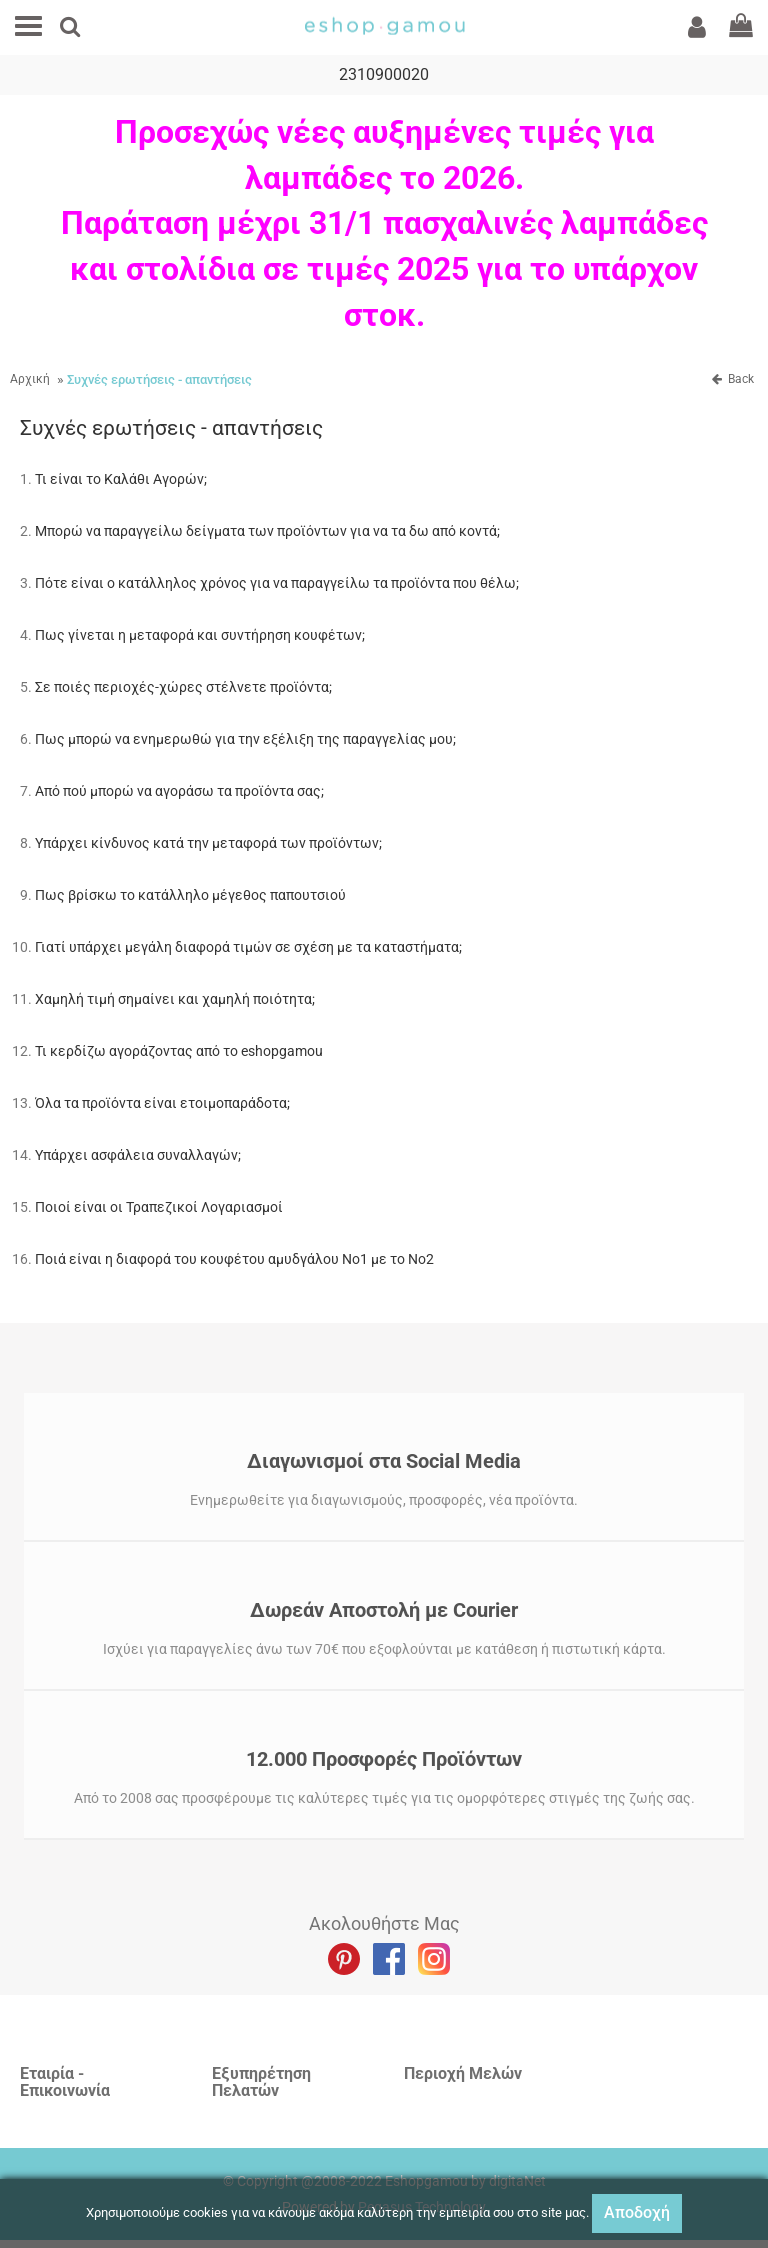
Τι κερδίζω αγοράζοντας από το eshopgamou (179, 1051)
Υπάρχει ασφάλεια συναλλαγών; (138, 1155)
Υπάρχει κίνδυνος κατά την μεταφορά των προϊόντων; (208, 843)
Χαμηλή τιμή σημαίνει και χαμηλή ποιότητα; (175, 999)
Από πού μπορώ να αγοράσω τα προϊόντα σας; (179, 791)
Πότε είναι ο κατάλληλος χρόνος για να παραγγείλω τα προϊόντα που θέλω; (277, 583)
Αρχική (30, 379)
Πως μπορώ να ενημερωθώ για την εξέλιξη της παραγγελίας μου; (245, 739)
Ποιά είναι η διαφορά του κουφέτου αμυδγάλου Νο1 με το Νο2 (234, 1259)
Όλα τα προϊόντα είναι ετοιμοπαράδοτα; (162, 1103)
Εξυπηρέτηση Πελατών (261, 2082)
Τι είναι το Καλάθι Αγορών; (121, 479)
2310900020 (384, 74)
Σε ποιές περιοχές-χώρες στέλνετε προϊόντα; (183, 687)
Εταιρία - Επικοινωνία (65, 2082)
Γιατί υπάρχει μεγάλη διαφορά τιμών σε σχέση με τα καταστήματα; (248, 947)
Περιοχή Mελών (463, 2073)
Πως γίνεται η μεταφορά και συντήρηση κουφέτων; (200, 635)
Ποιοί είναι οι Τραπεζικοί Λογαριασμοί (159, 1207)
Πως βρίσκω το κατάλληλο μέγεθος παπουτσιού (190, 895)
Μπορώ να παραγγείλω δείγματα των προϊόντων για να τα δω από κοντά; (267, 531)
